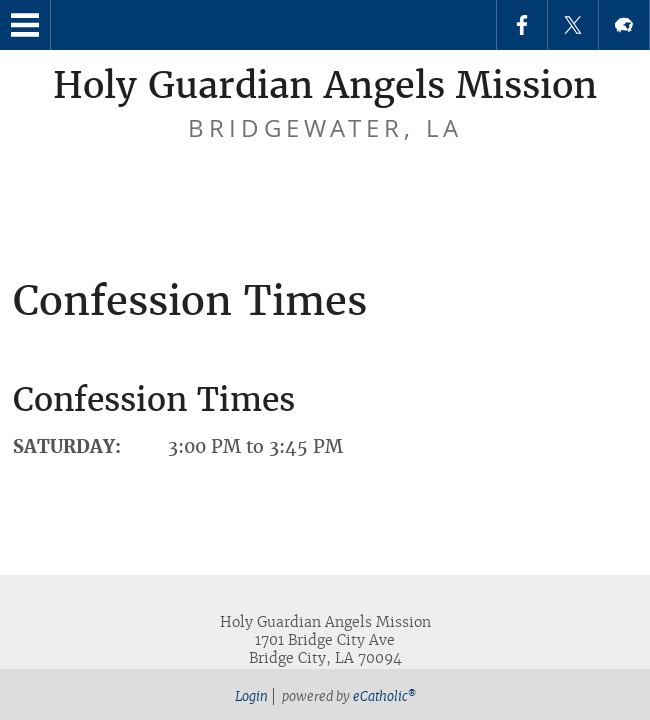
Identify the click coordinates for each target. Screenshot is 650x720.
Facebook (522, 25)
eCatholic (384, 696)
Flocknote (624, 25)
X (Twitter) (573, 25)
